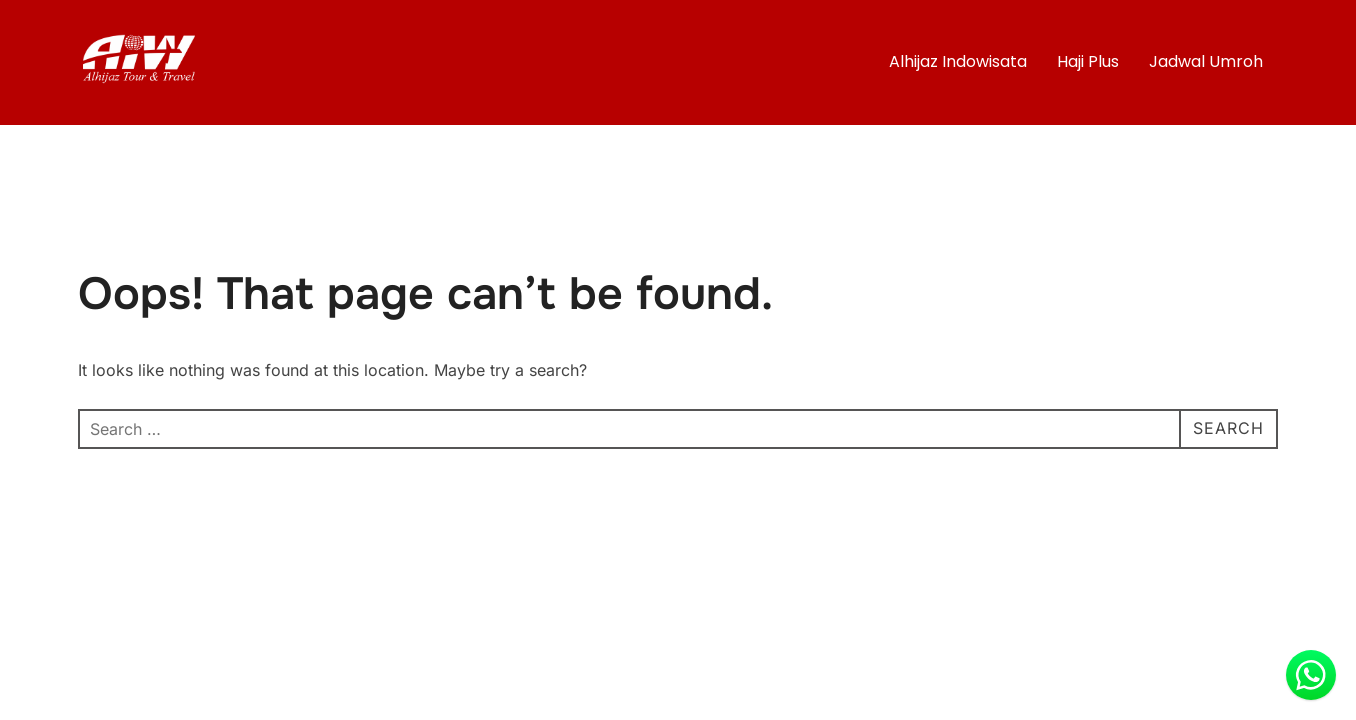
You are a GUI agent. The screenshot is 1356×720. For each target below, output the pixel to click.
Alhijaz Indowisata (958, 61)
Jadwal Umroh (1206, 61)
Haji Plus (1088, 61)
